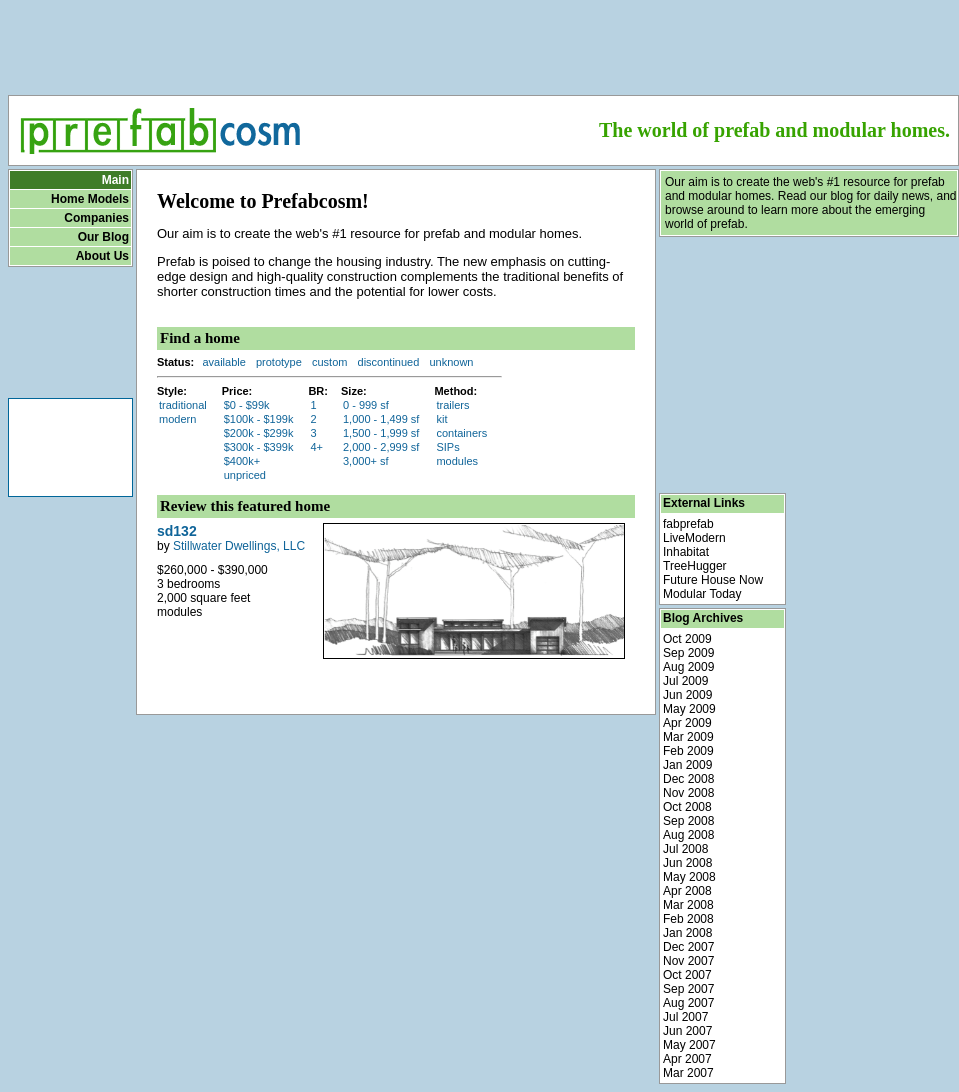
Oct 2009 (687, 639)
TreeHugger (695, 566)
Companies (96, 218)
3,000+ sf (366, 461)
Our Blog (103, 237)
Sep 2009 (688, 653)
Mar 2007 (688, 1073)
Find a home (200, 338)
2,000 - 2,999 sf (381, 447)
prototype (279, 362)
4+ (316, 447)
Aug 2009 (688, 667)
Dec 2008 (688, 779)
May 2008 (689, 877)
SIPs (447, 447)
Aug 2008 (688, 835)
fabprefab (688, 524)
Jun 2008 (687, 863)
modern (177, 419)
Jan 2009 (687, 765)
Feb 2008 (688, 919)
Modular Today (702, 594)
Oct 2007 (687, 975)
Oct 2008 (687, 807)
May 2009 (689, 709)
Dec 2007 (688, 947)
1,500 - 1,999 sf (381, 433)
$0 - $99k (247, 405)
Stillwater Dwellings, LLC (239, 546)
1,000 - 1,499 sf (381, 419)
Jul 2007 (685, 1017)
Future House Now (713, 580)
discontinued (389, 362)
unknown (451, 362)
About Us (102, 256)
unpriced (245, 475)
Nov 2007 (688, 961)
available (223, 362)
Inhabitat (686, 552)
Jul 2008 (685, 849)
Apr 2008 (687, 891)
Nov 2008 (688, 793)
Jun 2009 (687, 695)
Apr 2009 (687, 723)
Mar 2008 (688, 905)
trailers (452, 405)
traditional (183, 405)
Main (115, 180)
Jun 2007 (687, 1031)
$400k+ (242, 461)
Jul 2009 (685, 681)
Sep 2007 (688, 989)
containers (461, 433)
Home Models (90, 199)
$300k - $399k (259, 447)
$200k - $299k (259, 433)
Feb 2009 (688, 751)
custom (329, 362)
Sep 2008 (688, 821)
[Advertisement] (483, 41)
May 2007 (689, 1045)
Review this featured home (245, 506)
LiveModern (694, 538)
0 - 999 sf (366, 405)
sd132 (177, 531)
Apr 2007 (687, 1059)
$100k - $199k (259, 419)
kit (441, 419)
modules (457, 461)
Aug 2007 (688, 1003)
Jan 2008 (687, 933)
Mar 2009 (688, 737)
